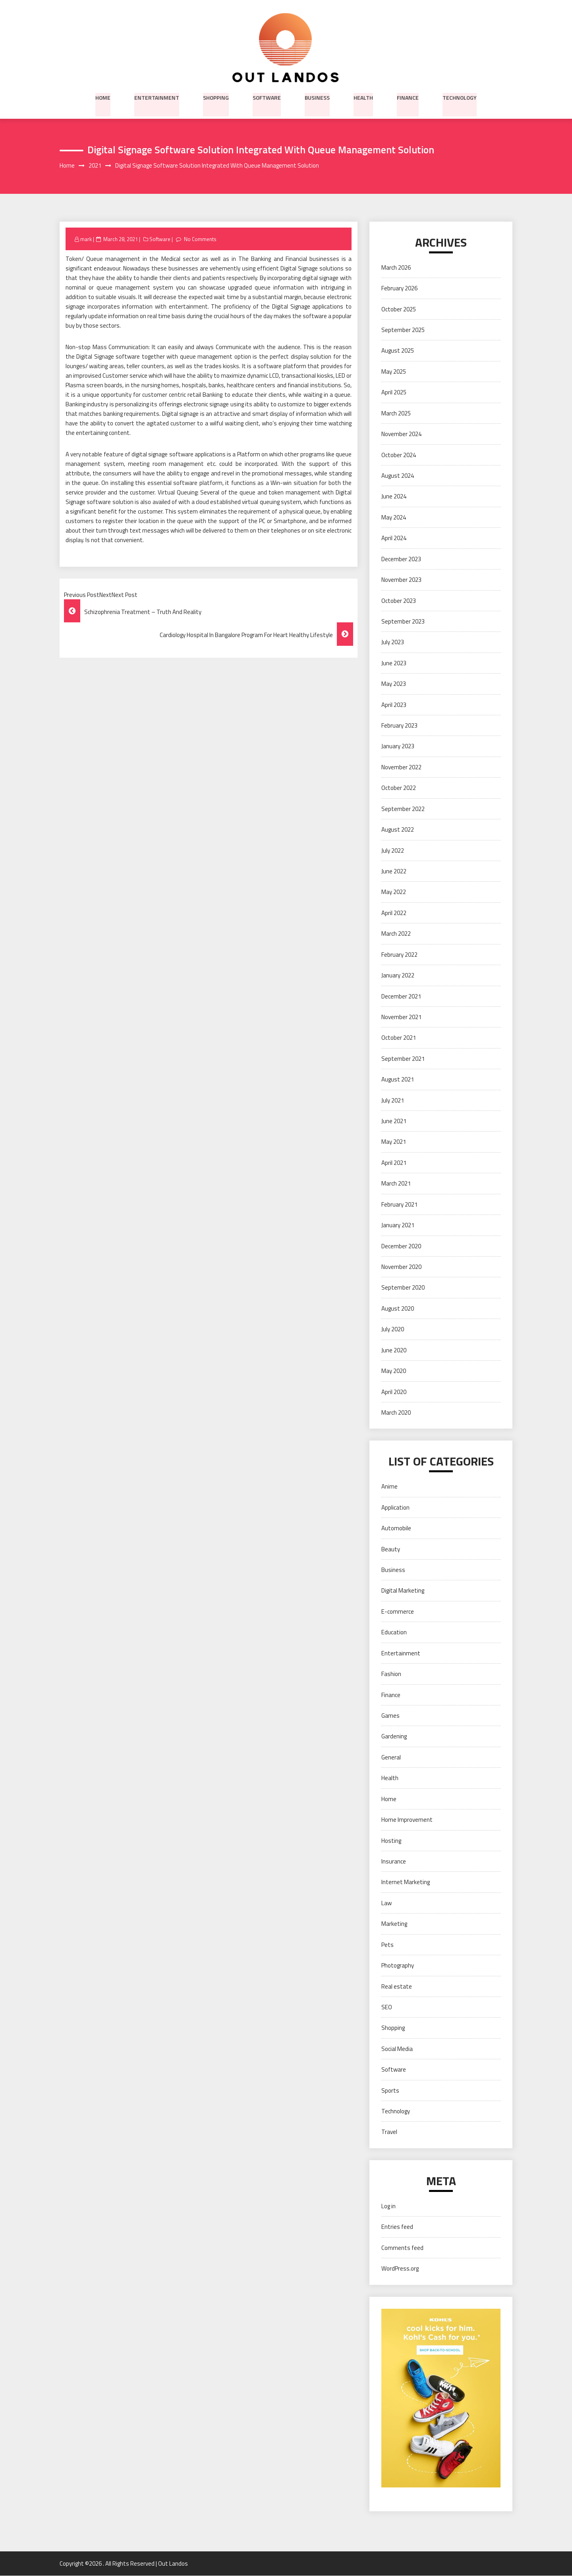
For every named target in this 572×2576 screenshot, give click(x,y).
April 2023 (393, 704)
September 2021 (403, 1058)
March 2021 (396, 1183)
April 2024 (393, 538)
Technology (460, 97)
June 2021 (393, 1121)
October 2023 (398, 600)
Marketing (394, 1924)
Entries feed (397, 2227)
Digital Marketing (402, 1590)
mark (86, 239)
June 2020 (393, 1350)
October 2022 (398, 788)
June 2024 (393, 496)
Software (267, 97)
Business (317, 97)
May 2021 (393, 1142)
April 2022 (393, 912)
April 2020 (393, 1391)
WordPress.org (400, 2268)
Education (394, 1632)
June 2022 (393, 871)
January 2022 (397, 975)
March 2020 (396, 1412)
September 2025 (403, 330)
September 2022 (403, 808)
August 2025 (397, 350)
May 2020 (393, 1371)
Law (386, 1903)
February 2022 (399, 954)
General (391, 1757)
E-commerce (397, 1611)
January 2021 (397, 1225)
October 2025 (398, 309)
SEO (386, 2007)
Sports (390, 2090)
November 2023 (401, 580)
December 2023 (401, 559)
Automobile (396, 1528)
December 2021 (401, 996)
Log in (388, 2206)
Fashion (391, 1674)
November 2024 (401, 434)
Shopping (216, 97)
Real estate (396, 1986)
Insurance (393, 1861)
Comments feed (402, 2247)
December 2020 (401, 1246)
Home (102, 97)
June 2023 (393, 663)
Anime (389, 1486)
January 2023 (397, 746)
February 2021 (399, 1204)
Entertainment (156, 97)
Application (395, 1507)
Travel (389, 2132)
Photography (397, 1965)
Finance (408, 97)
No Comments (200, 239)
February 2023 (399, 725)
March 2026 (396, 267)
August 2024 (397, 476)
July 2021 (392, 1100)
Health (363, 97)
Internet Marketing (405, 1882)
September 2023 (403, 621)
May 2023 (393, 684)
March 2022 (396, 933)
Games (390, 1716)
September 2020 (403, 1287)
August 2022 (397, 829)
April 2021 (393, 1162)
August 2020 (397, 1308)
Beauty (390, 1549)
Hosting (391, 1840)
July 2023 (392, 642)
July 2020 (392, 1329)
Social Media (397, 2048)
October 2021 (398, 1038)
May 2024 (393, 517)
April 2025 (393, 392)
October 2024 (398, 455)
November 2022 (401, 767)
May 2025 (393, 371)
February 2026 (399, 288)
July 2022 (392, 850)
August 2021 (397, 1079)
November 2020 (401, 1267)
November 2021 (401, 1017)
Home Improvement (407, 1820)
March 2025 (396, 413)
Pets (387, 1944)
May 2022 (393, 892)
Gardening (394, 1736)
